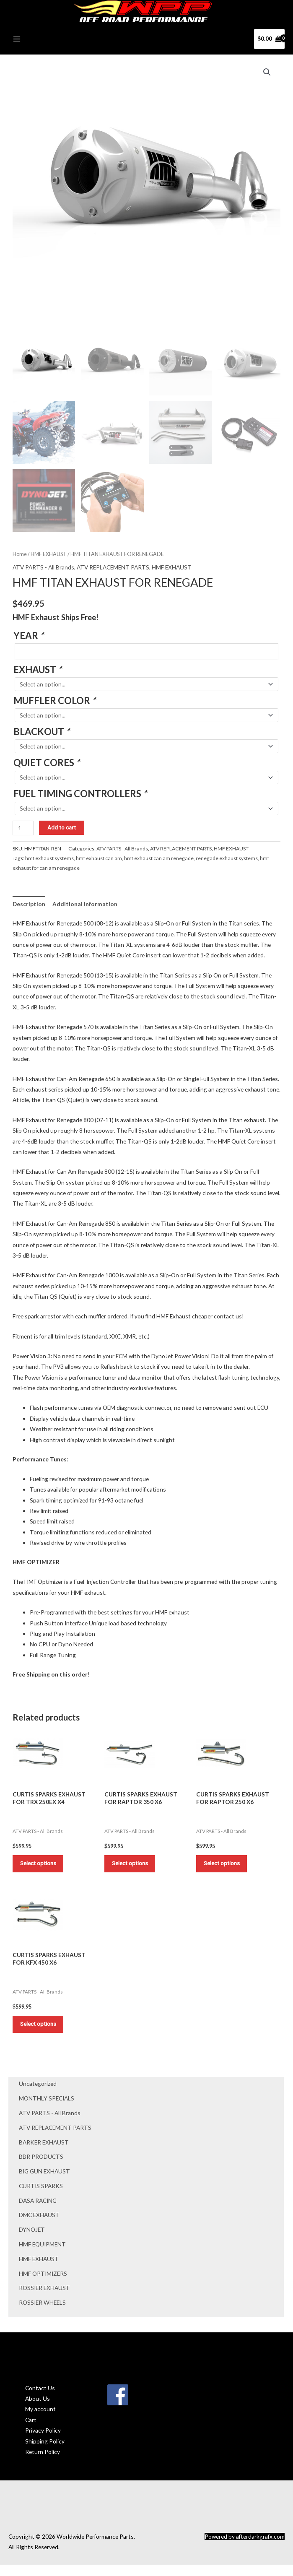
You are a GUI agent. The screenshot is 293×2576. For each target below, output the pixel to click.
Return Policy (42, 2462)
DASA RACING (38, 2211)
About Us (37, 2409)
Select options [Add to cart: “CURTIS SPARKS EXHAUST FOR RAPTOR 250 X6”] (225, 1868)
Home (20, 557)
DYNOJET (32, 2240)
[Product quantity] (23, 831)
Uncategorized (38, 2094)
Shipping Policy (45, 2452)
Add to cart (61, 830)
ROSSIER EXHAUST (44, 2299)
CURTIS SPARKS (41, 2196)
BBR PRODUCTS (41, 2167)
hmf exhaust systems (49, 861)
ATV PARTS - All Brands (49, 2123)
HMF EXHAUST (39, 2269)
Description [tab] (29, 907)
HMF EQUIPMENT (42, 2255)
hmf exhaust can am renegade (159, 861)
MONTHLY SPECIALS (46, 2109)
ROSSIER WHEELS (42, 2313)
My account (40, 2420)
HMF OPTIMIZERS (43, 2284)
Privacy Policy (43, 2441)
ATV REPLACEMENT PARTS (55, 2138)
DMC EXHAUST (39, 2226)
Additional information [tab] (84, 907)
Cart (30, 2430)
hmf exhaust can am (99, 861)
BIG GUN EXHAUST (44, 2182)
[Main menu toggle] (16, 42)
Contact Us (40, 2398)
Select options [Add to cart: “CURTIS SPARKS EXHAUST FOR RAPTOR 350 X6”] (133, 1868)
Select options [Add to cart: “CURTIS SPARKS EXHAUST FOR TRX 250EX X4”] (41, 1868)
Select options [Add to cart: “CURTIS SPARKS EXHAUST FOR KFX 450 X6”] (41, 2033)
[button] (267, 75)
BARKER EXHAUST (44, 2153)
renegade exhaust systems (227, 861)
